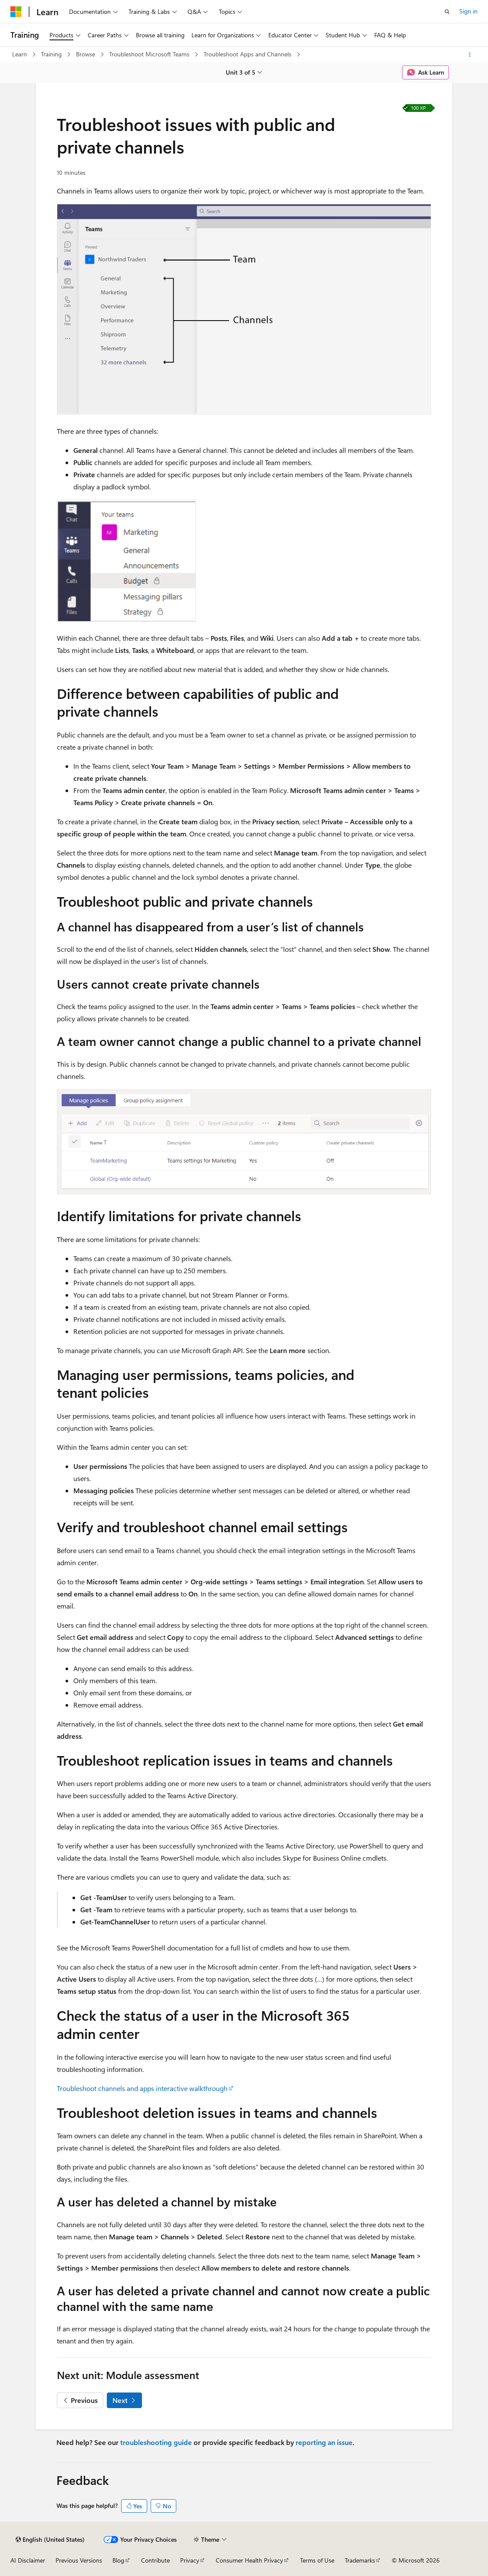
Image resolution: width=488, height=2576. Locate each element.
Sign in (468, 11)
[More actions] (470, 55)
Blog (118, 2560)
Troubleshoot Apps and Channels (248, 54)
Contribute (155, 2560)
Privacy (189, 2560)
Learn (20, 54)
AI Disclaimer (27, 2560)
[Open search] (447, 12)
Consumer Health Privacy (249, 2560)
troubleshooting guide (156, 2442)
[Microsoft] (16, 11)
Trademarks (360, 2560)
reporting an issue (324, 2442)
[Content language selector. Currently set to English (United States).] (50, 2540)
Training (52, 54)
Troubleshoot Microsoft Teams (150, 54)
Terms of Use (317, 2560)
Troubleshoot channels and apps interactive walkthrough (142, 2088)
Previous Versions (79, 2560)
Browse (86, 54)
